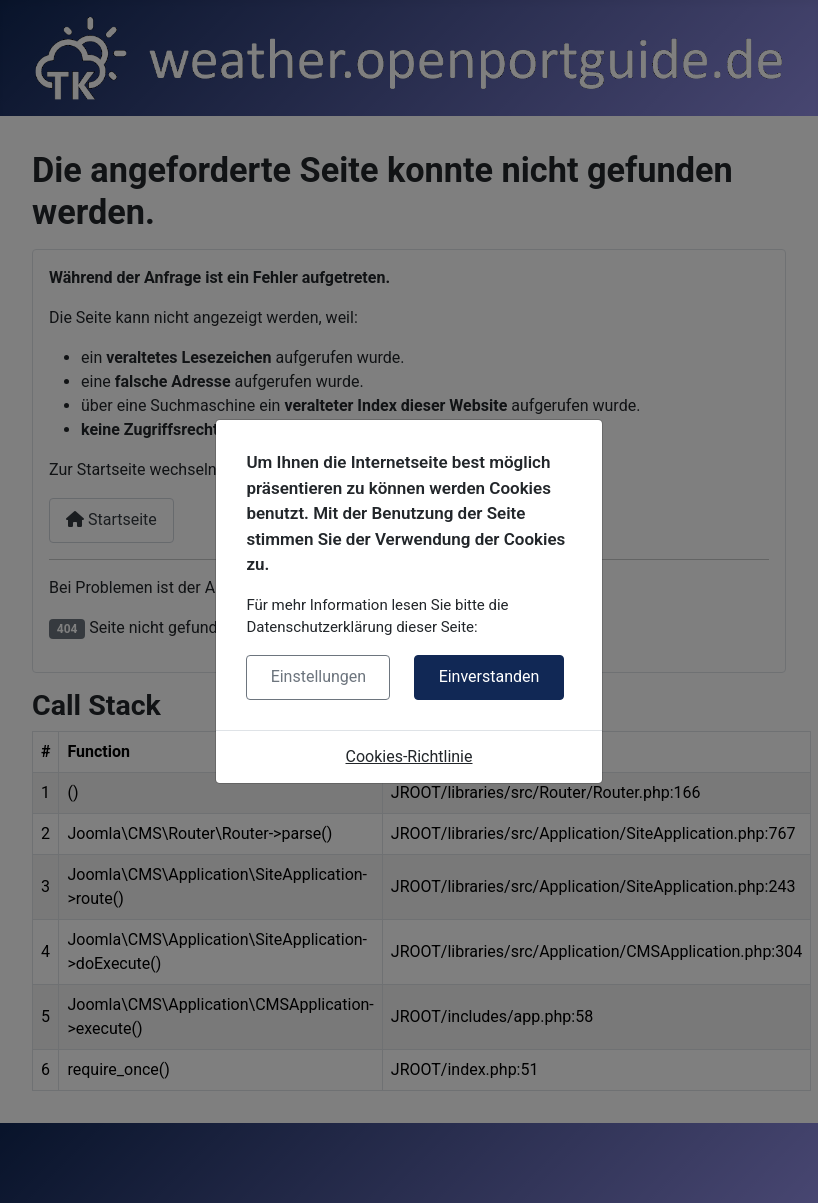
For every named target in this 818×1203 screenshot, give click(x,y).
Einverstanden (489, 676)
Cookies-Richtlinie (409, 756)
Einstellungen (319, 676)
